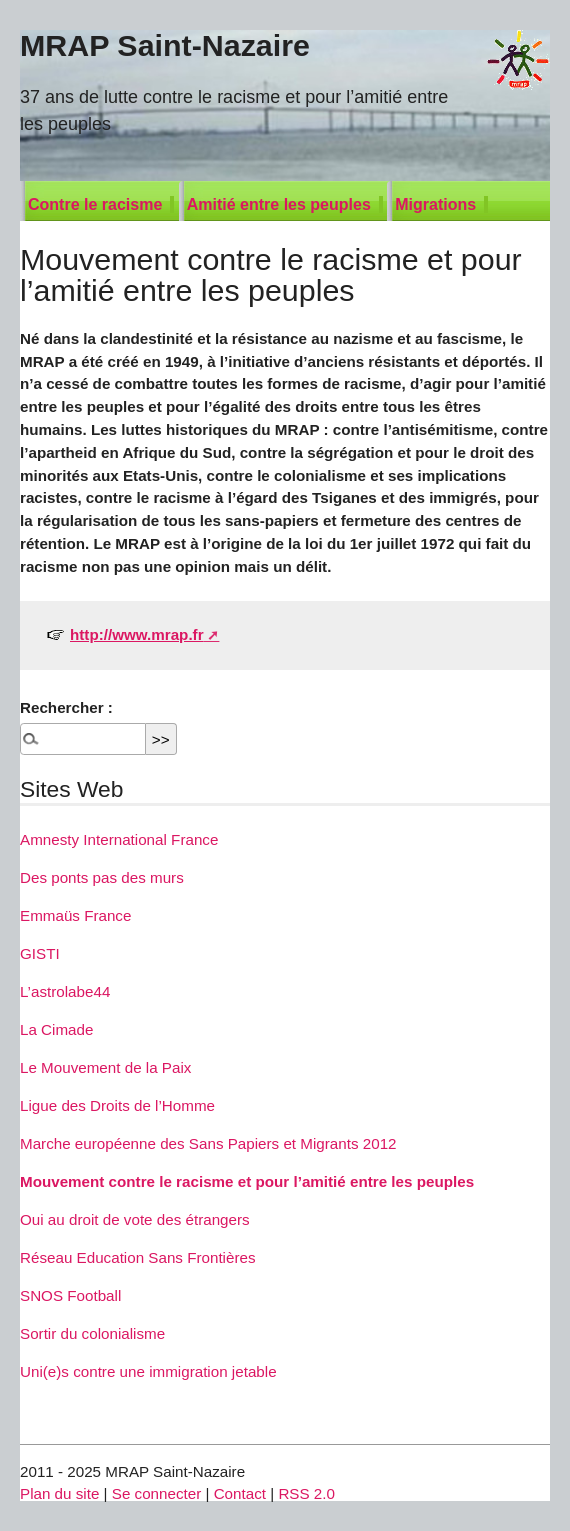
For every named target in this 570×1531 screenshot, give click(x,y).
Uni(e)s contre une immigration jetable (148, 1371)
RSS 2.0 (306, 1493)
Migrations (435, 204)
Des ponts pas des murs (102, 877)
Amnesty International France (119, 839)
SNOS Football (70, 1295)
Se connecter (157, 1493)
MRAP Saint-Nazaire (165, 45)
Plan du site (59, 1493)
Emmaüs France (75, 915)
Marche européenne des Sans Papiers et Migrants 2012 (208, 1143)
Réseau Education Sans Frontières (138, 1257)
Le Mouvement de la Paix (105, 1067)
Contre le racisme (95, 204)
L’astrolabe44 (65, 991)
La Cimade (56, 1029)
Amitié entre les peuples (279, 204)
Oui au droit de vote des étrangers (135, 1219)
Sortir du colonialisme (92, 1333)
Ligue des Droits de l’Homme (117, 1105)
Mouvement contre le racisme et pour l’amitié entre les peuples (247, 1181)
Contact (240, 1493)
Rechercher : (66, 707)
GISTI (40, 953)
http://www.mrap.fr (137, 634)
